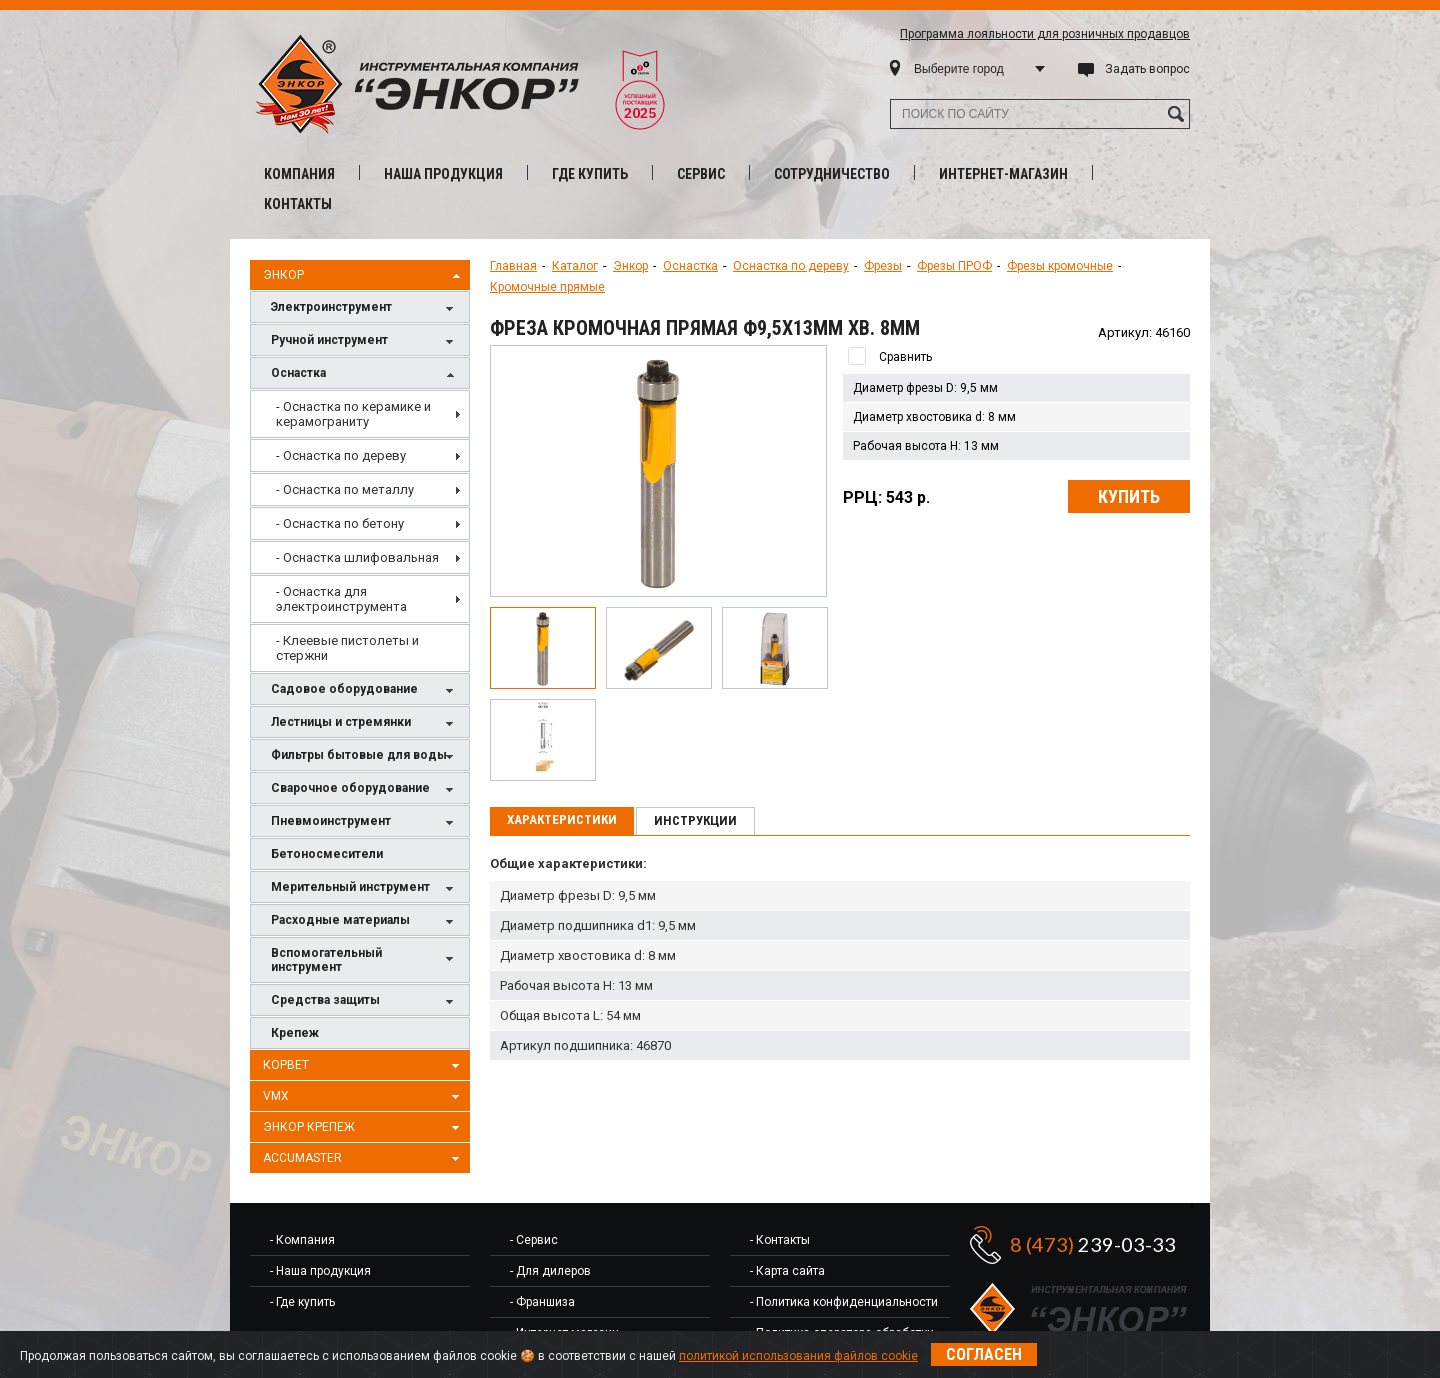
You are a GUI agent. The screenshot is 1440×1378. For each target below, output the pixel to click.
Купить (1129, 496)
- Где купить (302, 1302)
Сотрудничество (832, 174)
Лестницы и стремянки (365, 723)
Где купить (590, 174)
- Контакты (780, 1240)
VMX (364, 1097)
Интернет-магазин (1003, 174)
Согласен (984, 1354)
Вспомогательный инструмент (365, 960)
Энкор (364, 276)
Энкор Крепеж (364, 1128)
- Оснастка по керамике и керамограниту (353, 414)
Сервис (701, 174)
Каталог (575, 266)
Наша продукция (443, 174)
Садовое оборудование (365, 690)
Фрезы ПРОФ (954, 266)
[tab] (562, 821)
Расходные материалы (365, 921)
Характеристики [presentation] (562, 819)
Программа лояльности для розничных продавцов (1045, 34)
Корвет (364, 1066)
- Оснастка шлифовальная (357, 557)
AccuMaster (364, 1159)
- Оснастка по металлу (345, 489)
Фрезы (883, 266)
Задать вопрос (1147, 69)
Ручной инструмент (365, 341)
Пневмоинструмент (365, 822)
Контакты (298, 204)
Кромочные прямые (547, 287)
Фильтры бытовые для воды (365, 756)
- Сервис (534, 1240)
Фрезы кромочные (1060, 266)
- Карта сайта (787, 1271)
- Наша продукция (320, 1271)
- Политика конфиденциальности (844, 1302)
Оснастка (365, 374)
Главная (513, 266)
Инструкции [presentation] (695, 820)
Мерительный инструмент (365, 888)
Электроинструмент (365, 308)
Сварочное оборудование (365, 789)
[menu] (360, 531)
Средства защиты (365, 1001)
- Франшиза (542, 1302)
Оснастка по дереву (791, 266)
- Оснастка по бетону (340, 523)
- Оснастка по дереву (341, 455)
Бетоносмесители (327, 854)
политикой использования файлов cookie (798, 1356)
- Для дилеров (550, 1271)
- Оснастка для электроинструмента (341, 599)
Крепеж (295, 1033)
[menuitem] (360, 414)
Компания (299, 174)
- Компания (302, 1240)
